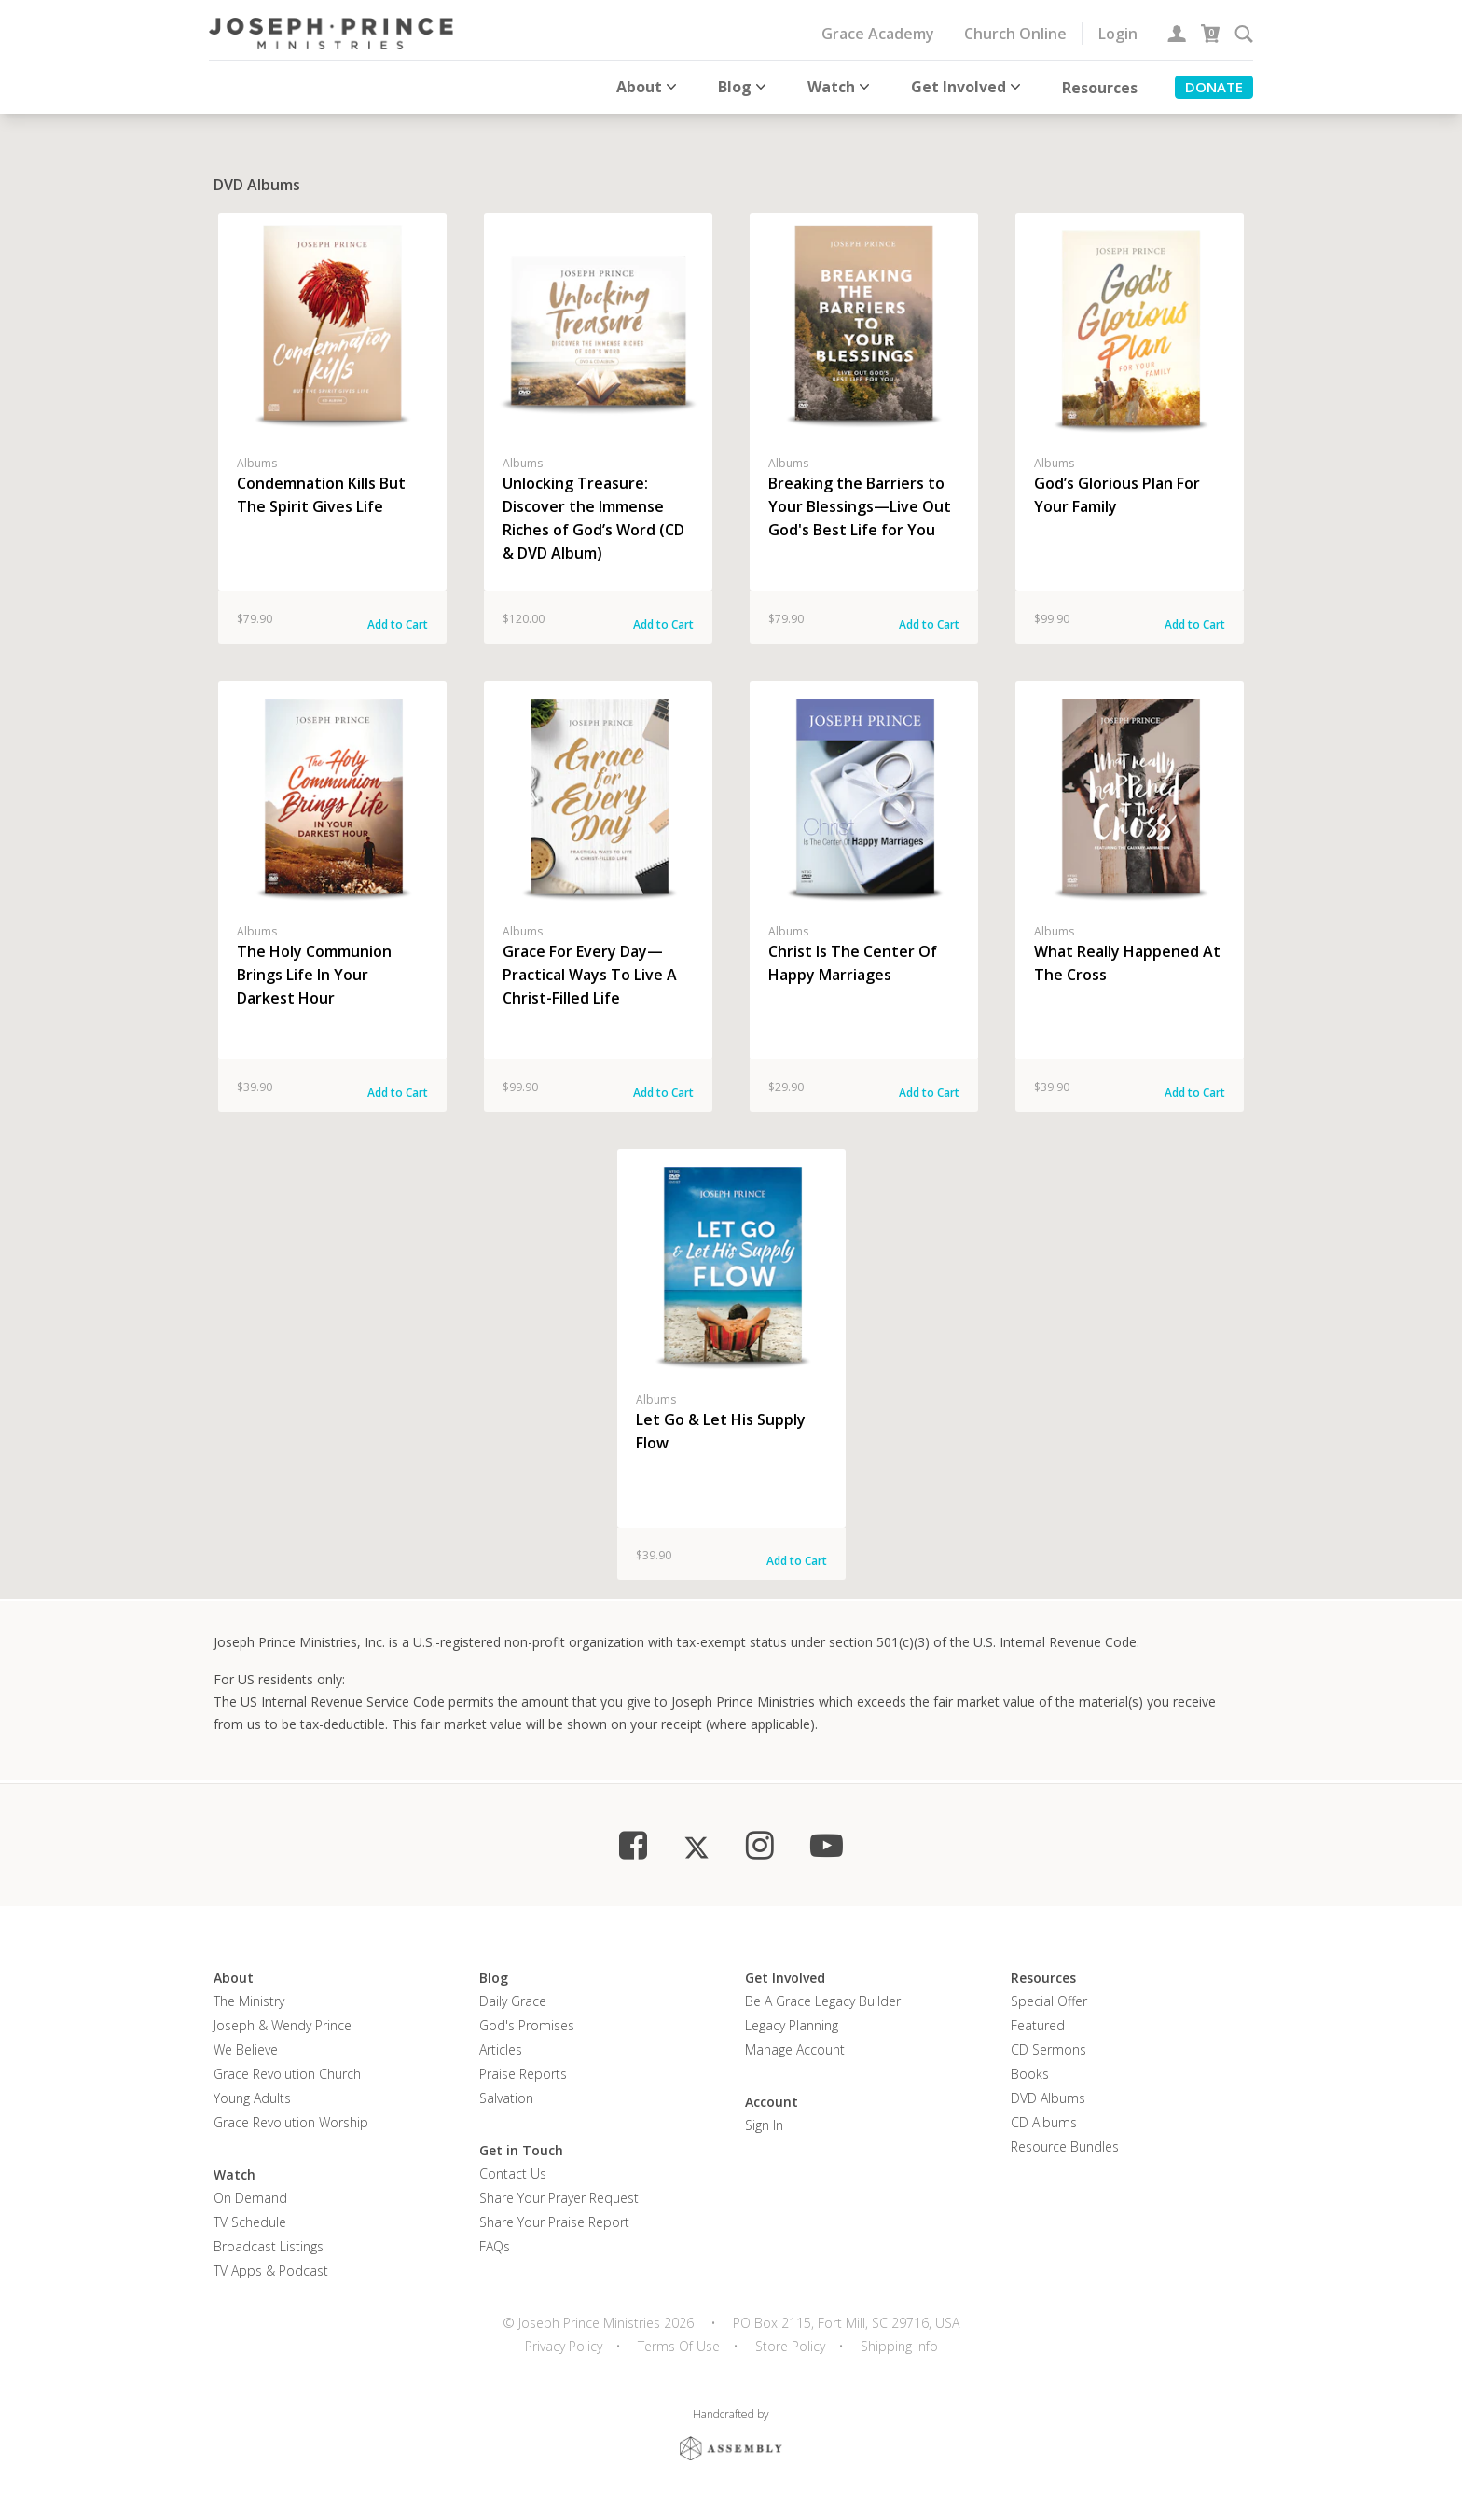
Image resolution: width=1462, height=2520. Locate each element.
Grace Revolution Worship (291, 2122)
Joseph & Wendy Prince (283, 2025)
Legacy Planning (791, 2025)
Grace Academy (877, 33)
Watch (840, 86)
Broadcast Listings (269, 2246)
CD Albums (1044, 2122)
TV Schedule (250, 2222)
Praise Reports (523, 2074)
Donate (1214, 86)
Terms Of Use (679, 2346)
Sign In (764, 2125)
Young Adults (252, 2098)
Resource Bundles (1065, 2146)
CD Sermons (1048, 2049)
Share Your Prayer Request (559, 2198)
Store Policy (790, 2346)
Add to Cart (397, 624)
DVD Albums (1048, 2098)
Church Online (1015, 33)
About (648, 86)
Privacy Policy (563, 2346)
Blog (744, 86)
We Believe (246, 2049)
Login (1118, 33)
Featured (1038, 2025)
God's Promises (526, 2025)
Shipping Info (899, 2346)
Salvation (506, 2098)
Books (1030, 2074)
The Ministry (249, 2001)
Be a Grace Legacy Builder (823, 2001)
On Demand (250, 2198)
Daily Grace (512, 2001)
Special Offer (1049, 2001)
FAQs (494, 2246)
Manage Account (795, 2049)
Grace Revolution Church (287, 2074)
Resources (1100, 87)
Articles (500, 2049)
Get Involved (968, 86)
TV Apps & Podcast (271, 2270)
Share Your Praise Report (554, 2222)
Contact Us (512, 2173)
